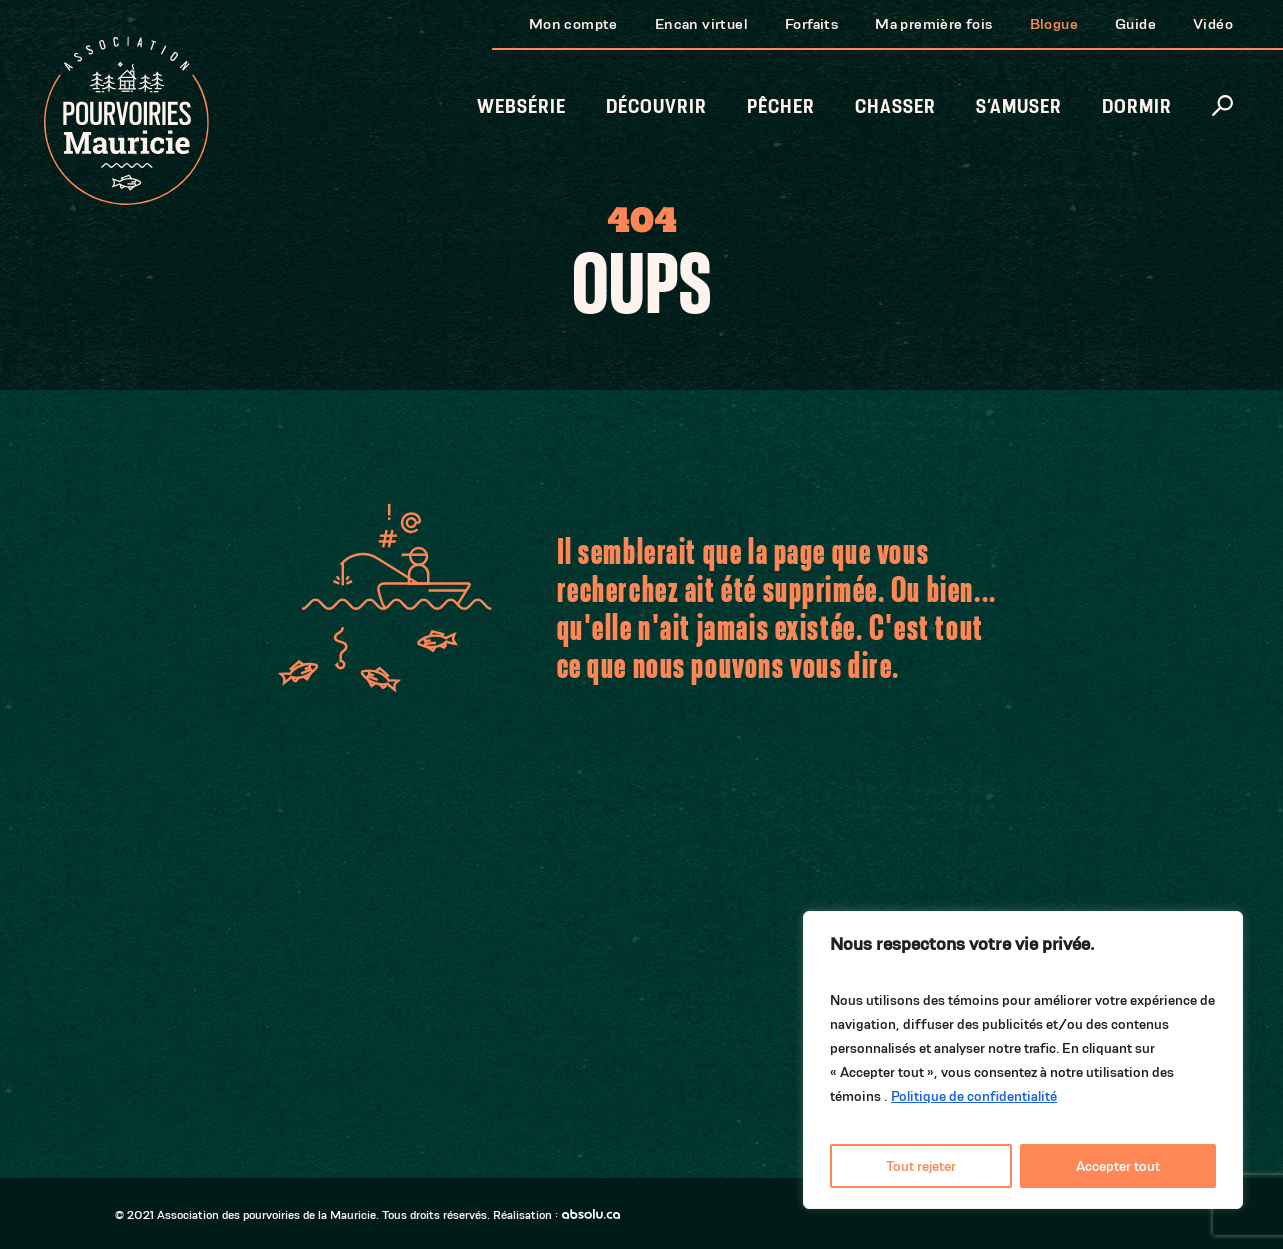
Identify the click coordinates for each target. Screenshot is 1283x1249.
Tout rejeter (921, 1166)
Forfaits (811, 23)
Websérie (521, 106)
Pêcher (781, 106)
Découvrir (656, 106)
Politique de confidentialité (974, 1096)
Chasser (895, 106)
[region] (1023, 1060)
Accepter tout (1118, 1166)
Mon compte (573, 23)
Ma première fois (933, 23)
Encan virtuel (701, 23)
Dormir (1137, 106)
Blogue (1054, 23)
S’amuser (1019, 106)
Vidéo (1213, 23)
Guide (1135, 23)
